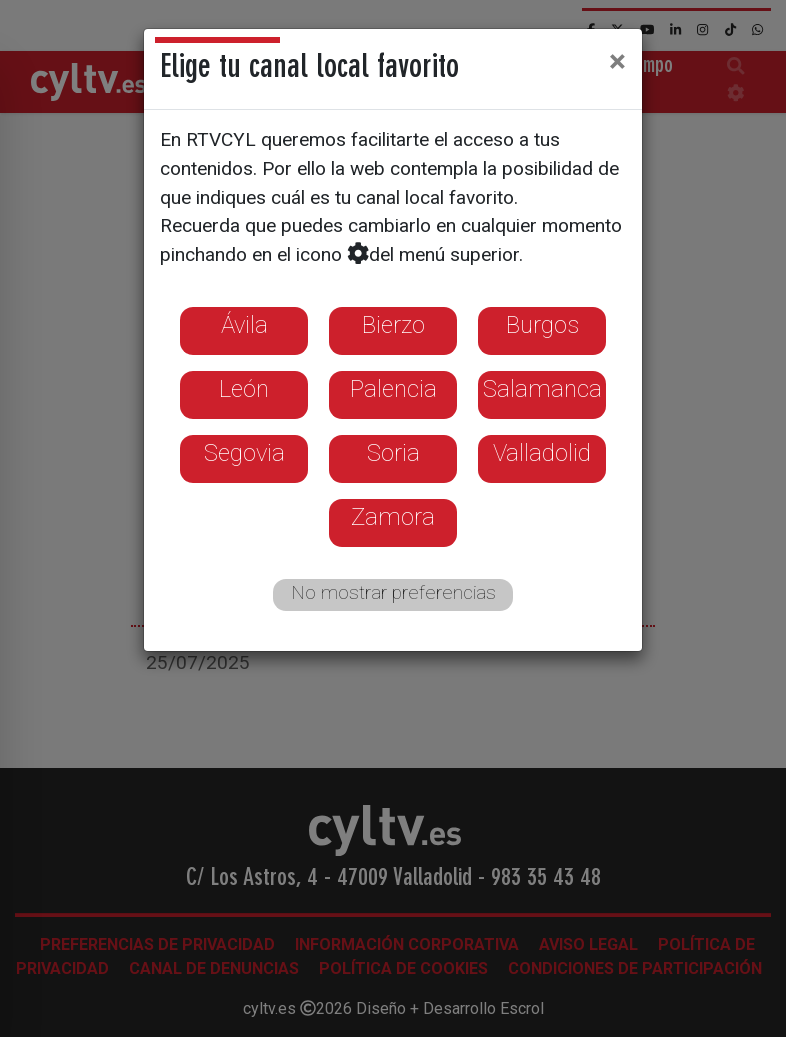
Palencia (393, 389)
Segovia (244, 453)
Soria (393, 453)
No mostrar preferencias (393, 592)
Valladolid (542, 453)
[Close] (617, 61)
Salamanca (542, 389)
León (244, 389)
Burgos (542, 325)
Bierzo (393, 325)
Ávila (244, 325)
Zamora (393, 517)
